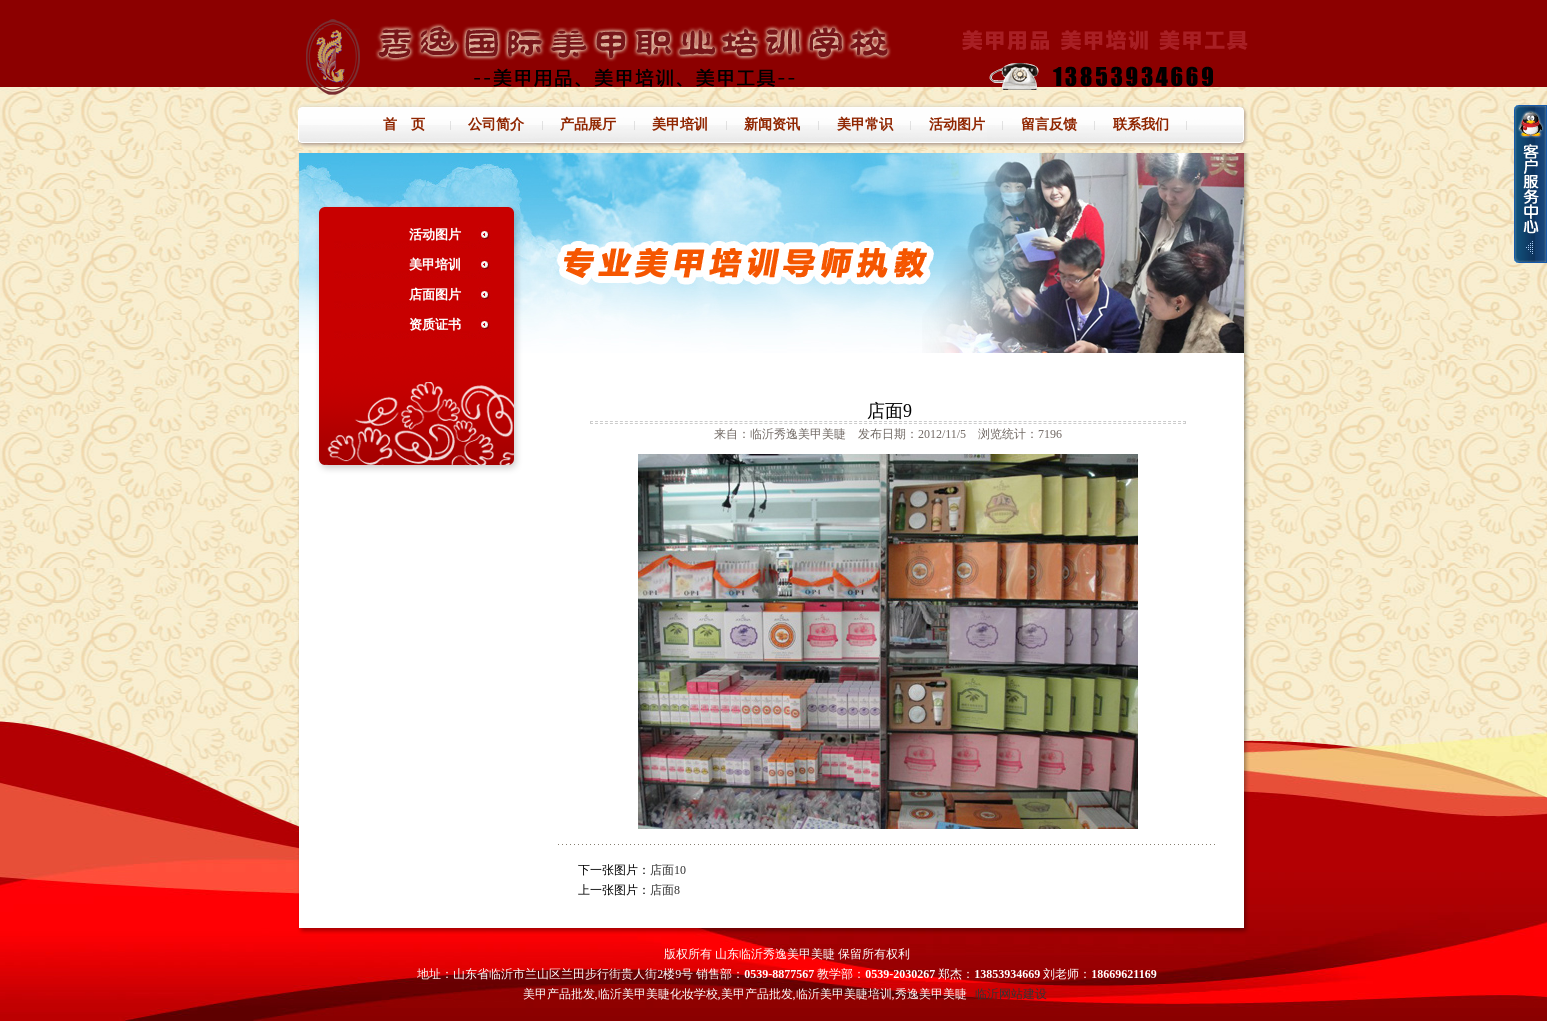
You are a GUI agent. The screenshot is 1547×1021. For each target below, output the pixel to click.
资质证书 (435, 324)
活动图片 (435, 234)
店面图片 (435, 294)
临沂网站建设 (1011, 994)
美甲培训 (435, 264)
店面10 (668, 870)
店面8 (665, 890)
